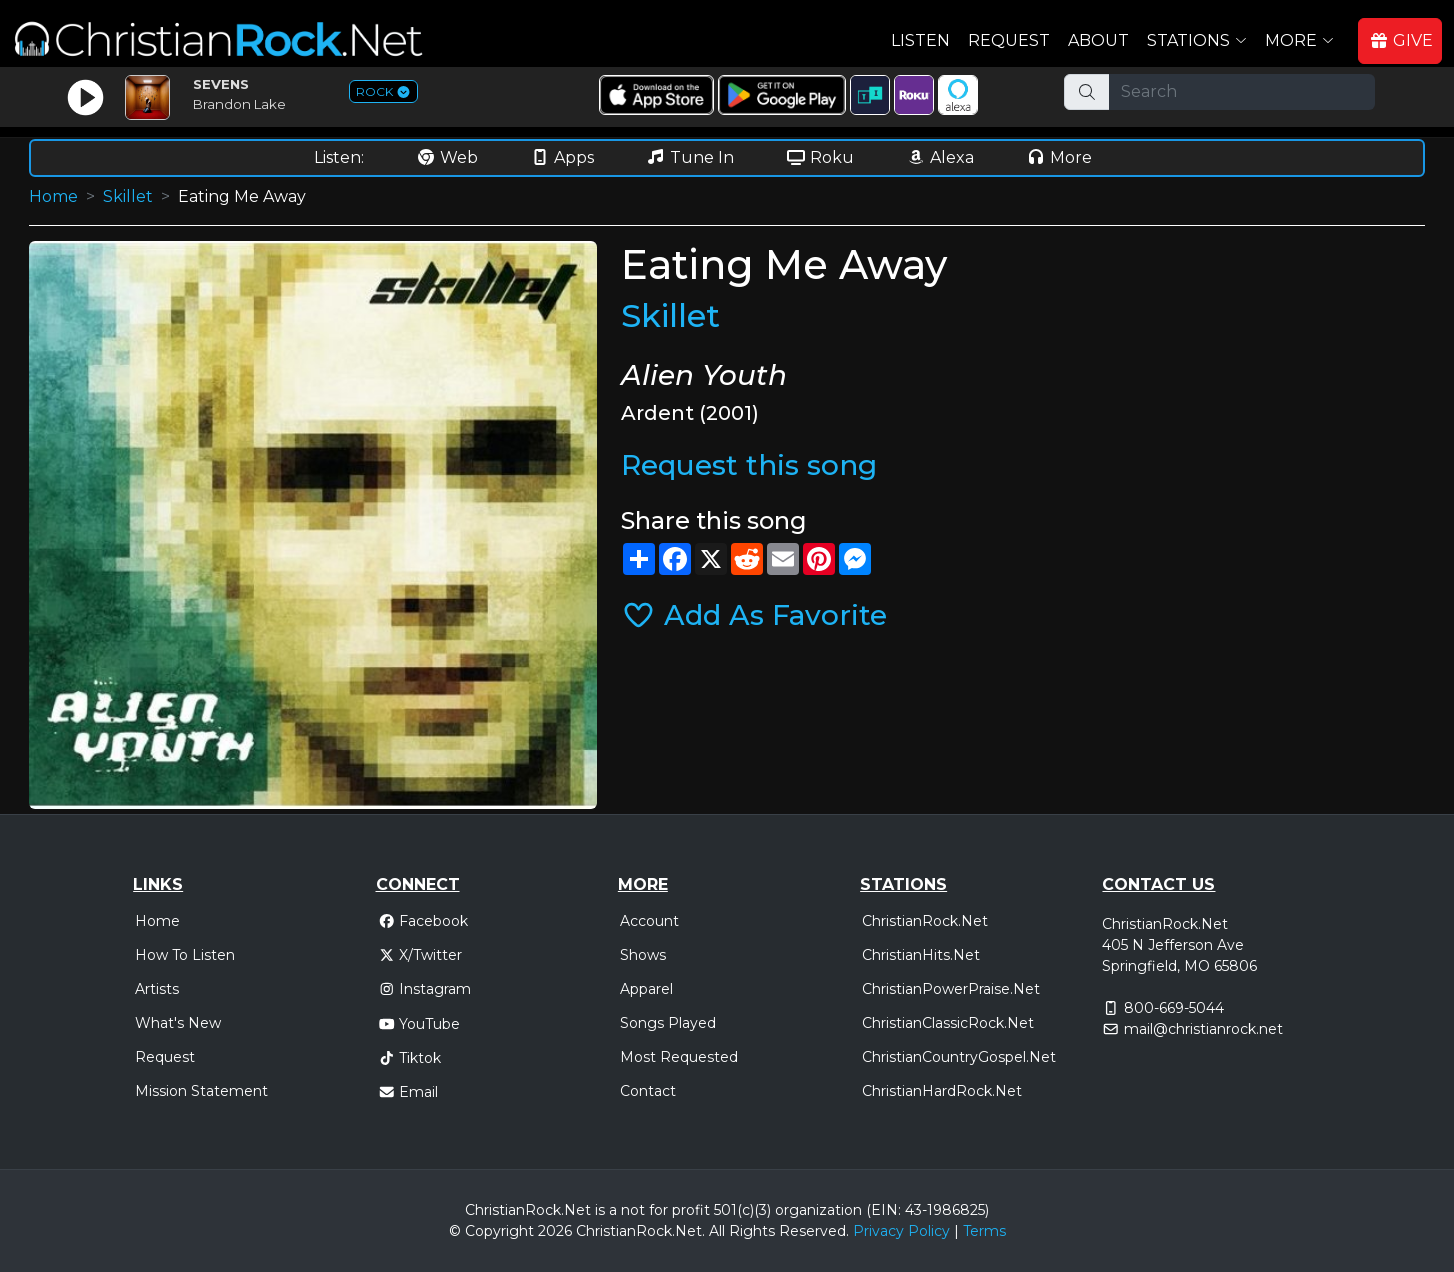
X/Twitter (420, 955)
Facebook (423, 921)
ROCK (383, 91)
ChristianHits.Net (921, 955)
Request (1009, 40)
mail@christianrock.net (1203, 1029)
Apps (562, 157)
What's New (178, 1023)
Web (447, 157)
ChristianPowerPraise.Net (951, 989)
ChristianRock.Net (925, 921)
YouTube (419, 1024)
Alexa (940, 157)
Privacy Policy (901, 1231)
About (1098, 40)
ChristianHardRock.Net (942, 1091)
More (1059, 157)
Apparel (646, 989)
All (717, 1231)
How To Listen (185, 955)
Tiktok (410, 1058)
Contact (648, 1091)
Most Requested (679, 1057)
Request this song (749, 465)
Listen (920, 40)
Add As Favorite (754, 615)
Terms (984, 1231)
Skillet (128, 196)
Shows (643, 955)
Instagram (425, 989)
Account (649, 921)
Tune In (690, 157)
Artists (157, 989)
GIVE (1401, 40)
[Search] (1242, 92)
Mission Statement (201, 1091)
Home (53, 196)
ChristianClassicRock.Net (948, 1023)
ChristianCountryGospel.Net (959, 1057)
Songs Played (668, 1023)
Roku (820, 157)
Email (408, 1092)
